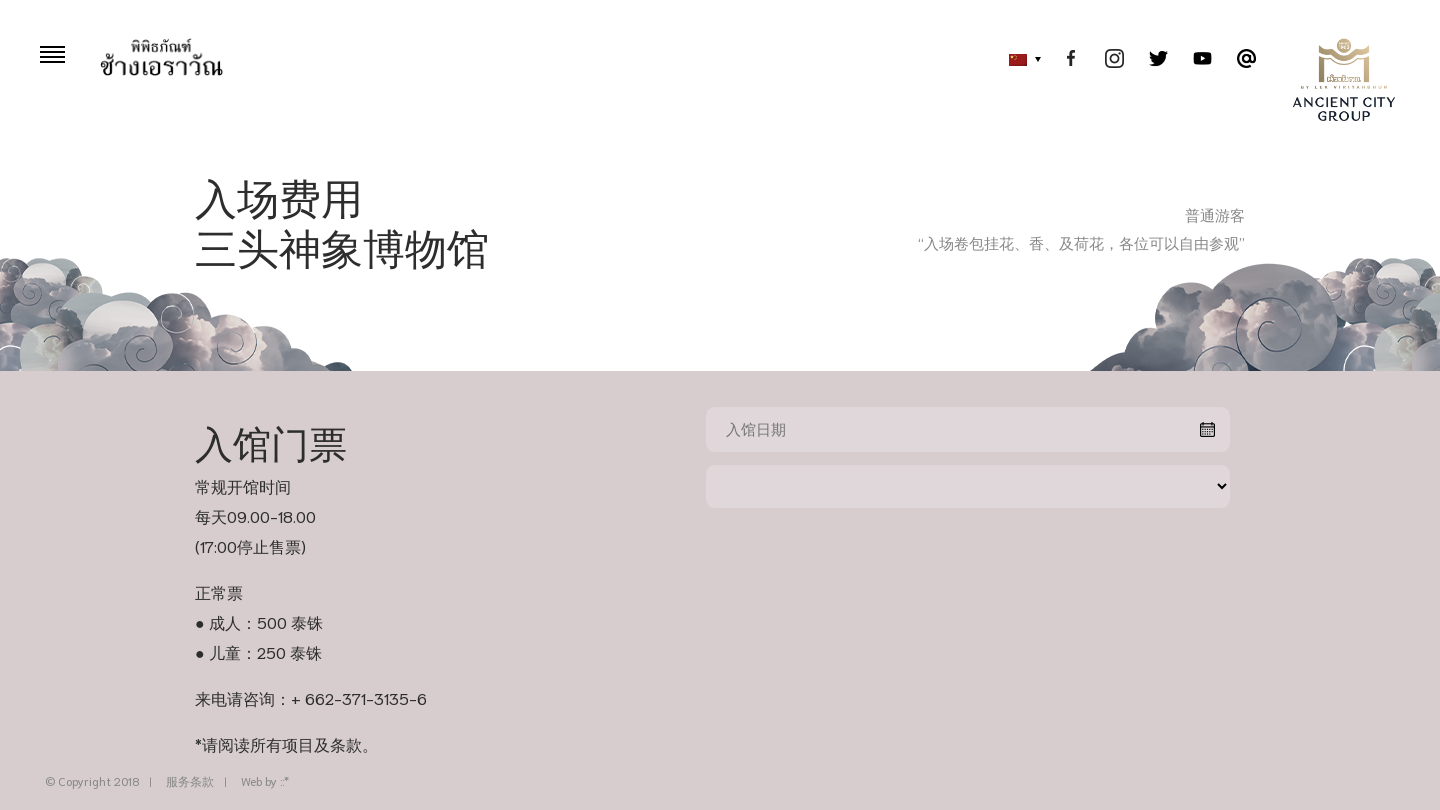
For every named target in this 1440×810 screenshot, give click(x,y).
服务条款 (190, 780)
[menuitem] (1020, 60)
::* (284, 780)
